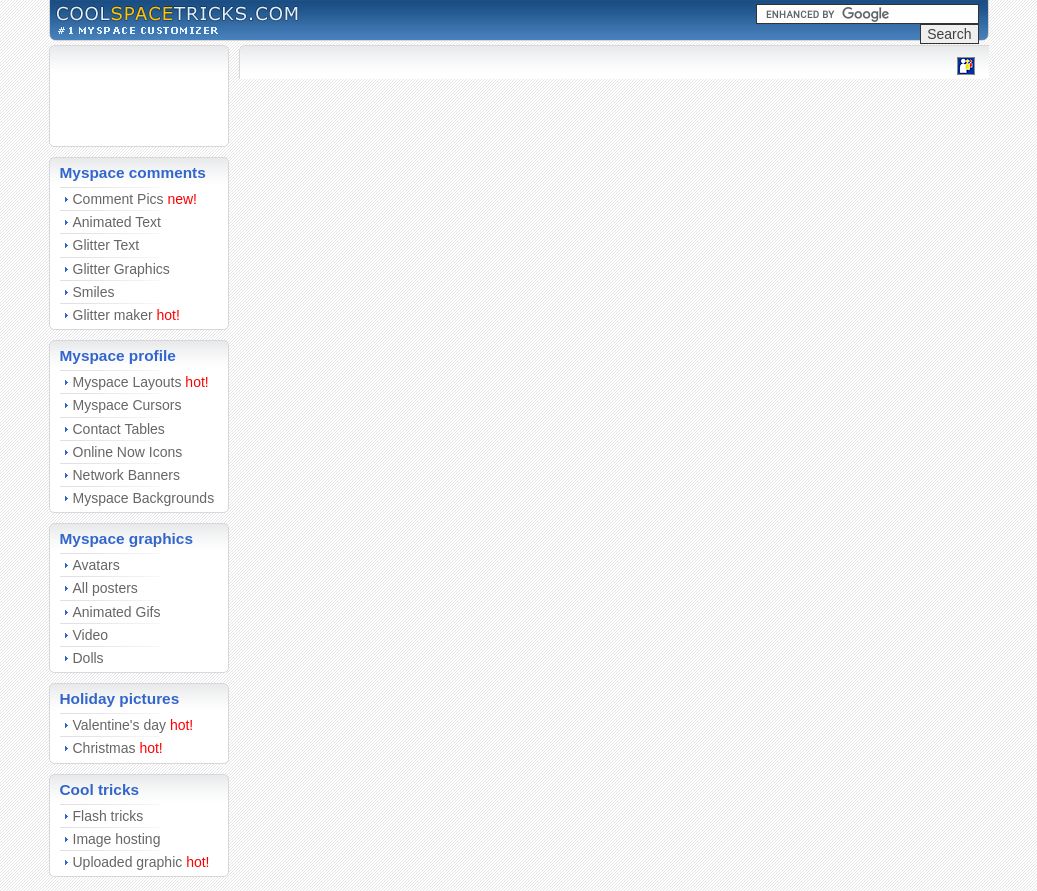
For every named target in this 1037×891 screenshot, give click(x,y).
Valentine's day (119, 725)
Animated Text (117, 222)
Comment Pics (118, 199)
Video (91, 635)
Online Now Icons (128, 452)
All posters (105, 588)
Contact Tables (119, 429)
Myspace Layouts (127, 382)
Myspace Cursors (127, 405)
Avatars (96, 565)
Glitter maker (113, 315)
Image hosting (117, 839)
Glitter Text (106, 245)
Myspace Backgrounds (144, 498)
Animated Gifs (117, 612)
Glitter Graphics (121, 269)
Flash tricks (108, 816)
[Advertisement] (120, 96)
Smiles (94, 292)
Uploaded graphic (128, 862)
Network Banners (126, 475)
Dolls (88, 658)
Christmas (104, 748)
